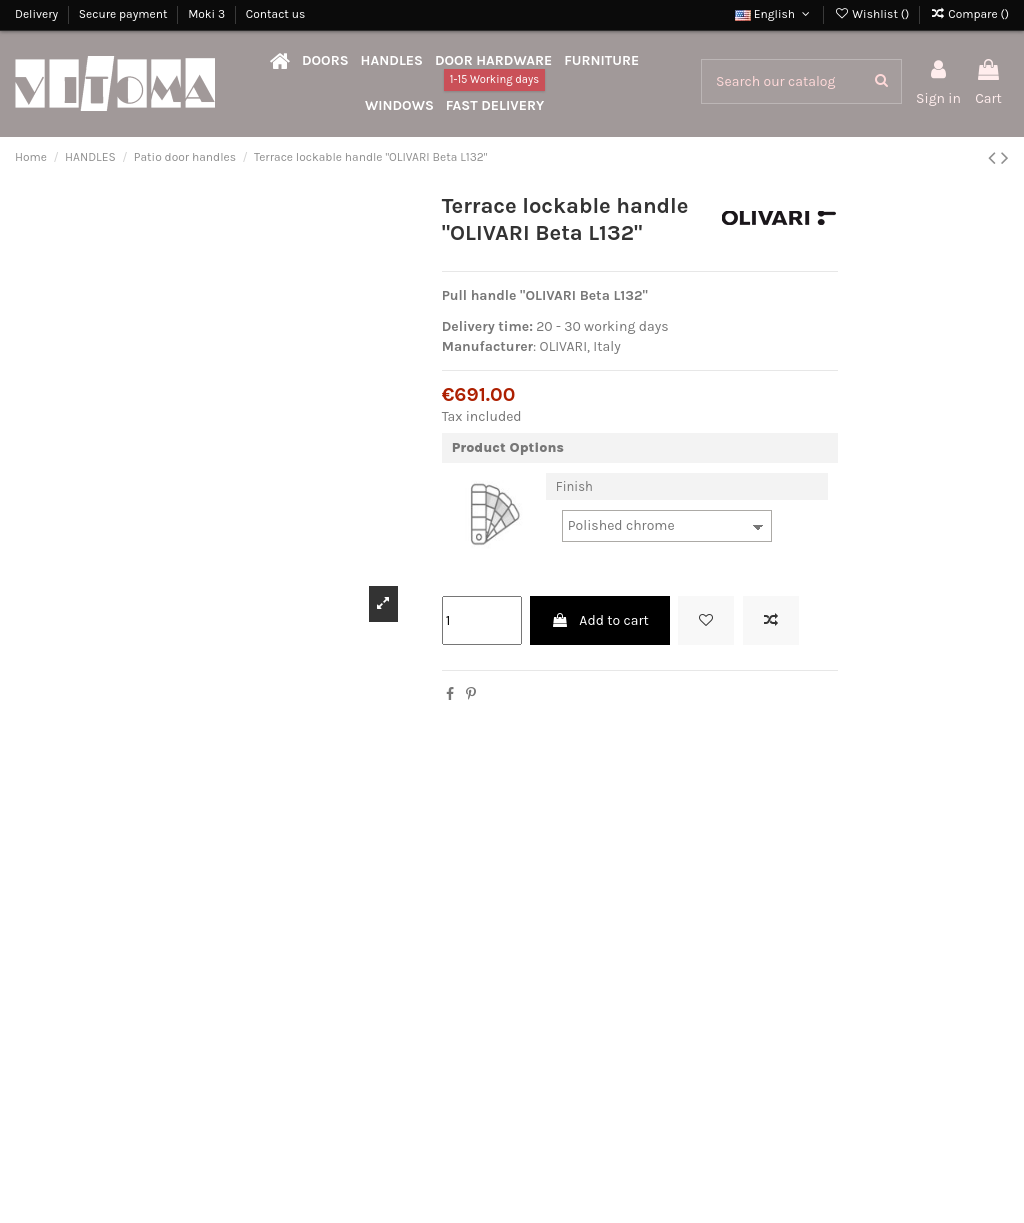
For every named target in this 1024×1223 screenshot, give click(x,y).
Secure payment (124, 14)
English (774, 14)
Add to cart (600, 620)
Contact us (275, 14)
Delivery (38, 14)
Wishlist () (873, 14)
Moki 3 (208, 14)
